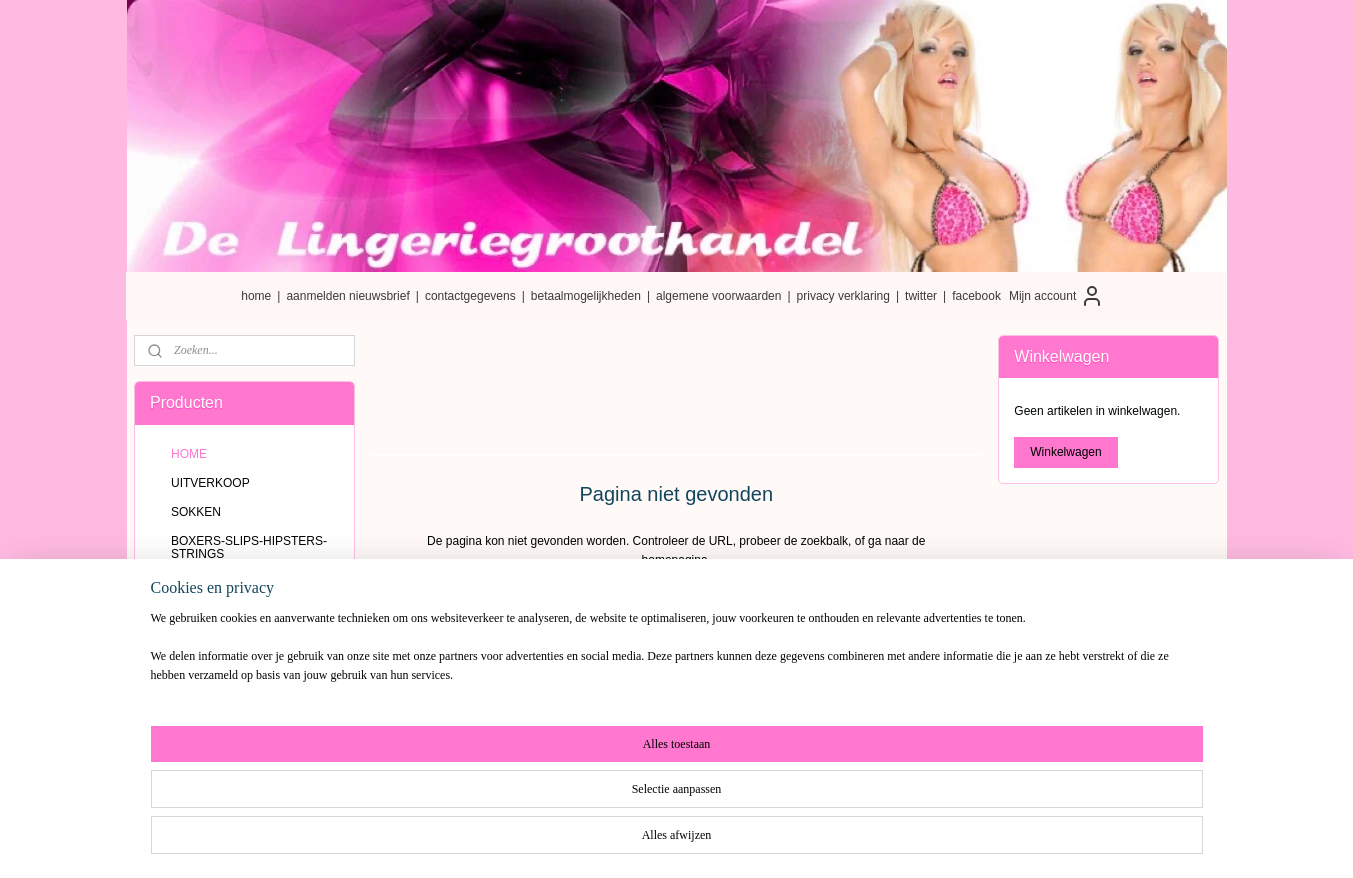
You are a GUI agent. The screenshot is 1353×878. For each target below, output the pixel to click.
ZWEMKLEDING (215, 671)
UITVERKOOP (210, 483)
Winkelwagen (1065, 452)
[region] (545, 810)
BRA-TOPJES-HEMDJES (239, 642)
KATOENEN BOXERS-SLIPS (249, 584)
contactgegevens (470, 296)
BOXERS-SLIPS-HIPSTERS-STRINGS (249, 547)
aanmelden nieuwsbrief (347, 296)
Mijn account (1056, 296)
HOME (189, 454)
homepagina (675, 560)
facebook (976, 296)
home (256, 296)
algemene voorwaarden (718, 296)
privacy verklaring (843, 296)
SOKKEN (196, 512)
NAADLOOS (204, 613)
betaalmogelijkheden (586, 296)
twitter (921, 296)
